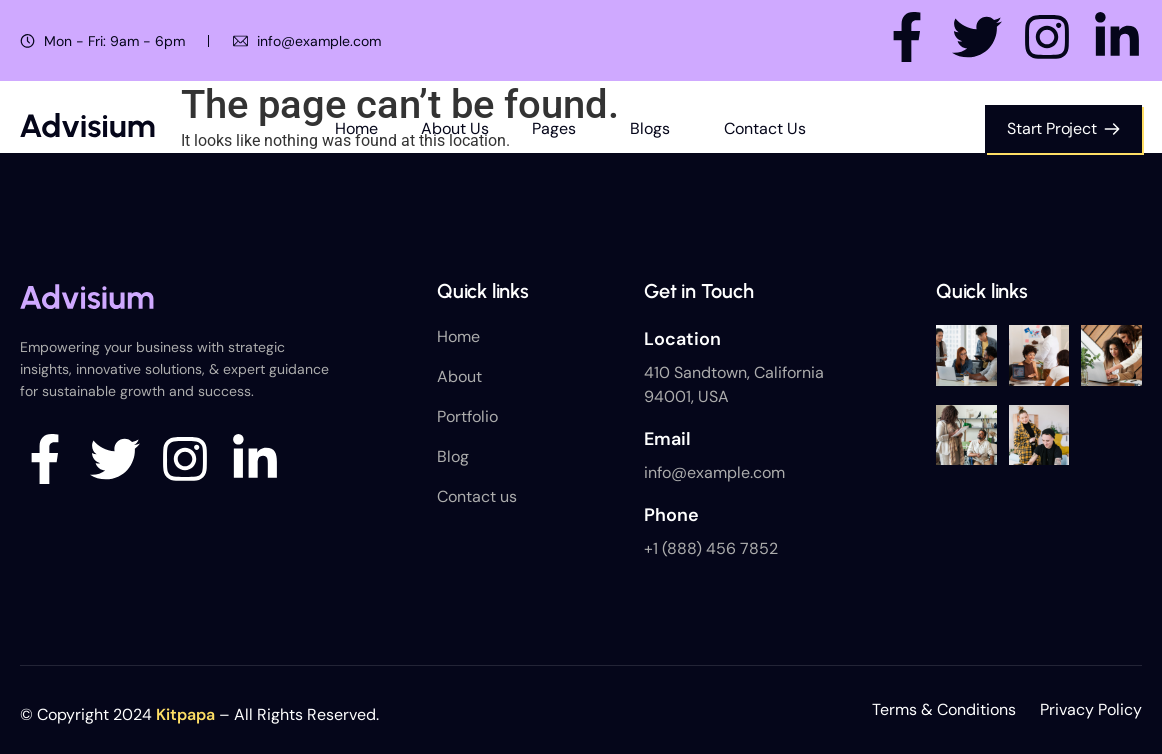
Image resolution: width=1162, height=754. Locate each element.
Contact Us (765, 128)
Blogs (650, 128)
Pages (554, 128)
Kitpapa (185, 714)
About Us (455, 128)
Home (356, 128)
